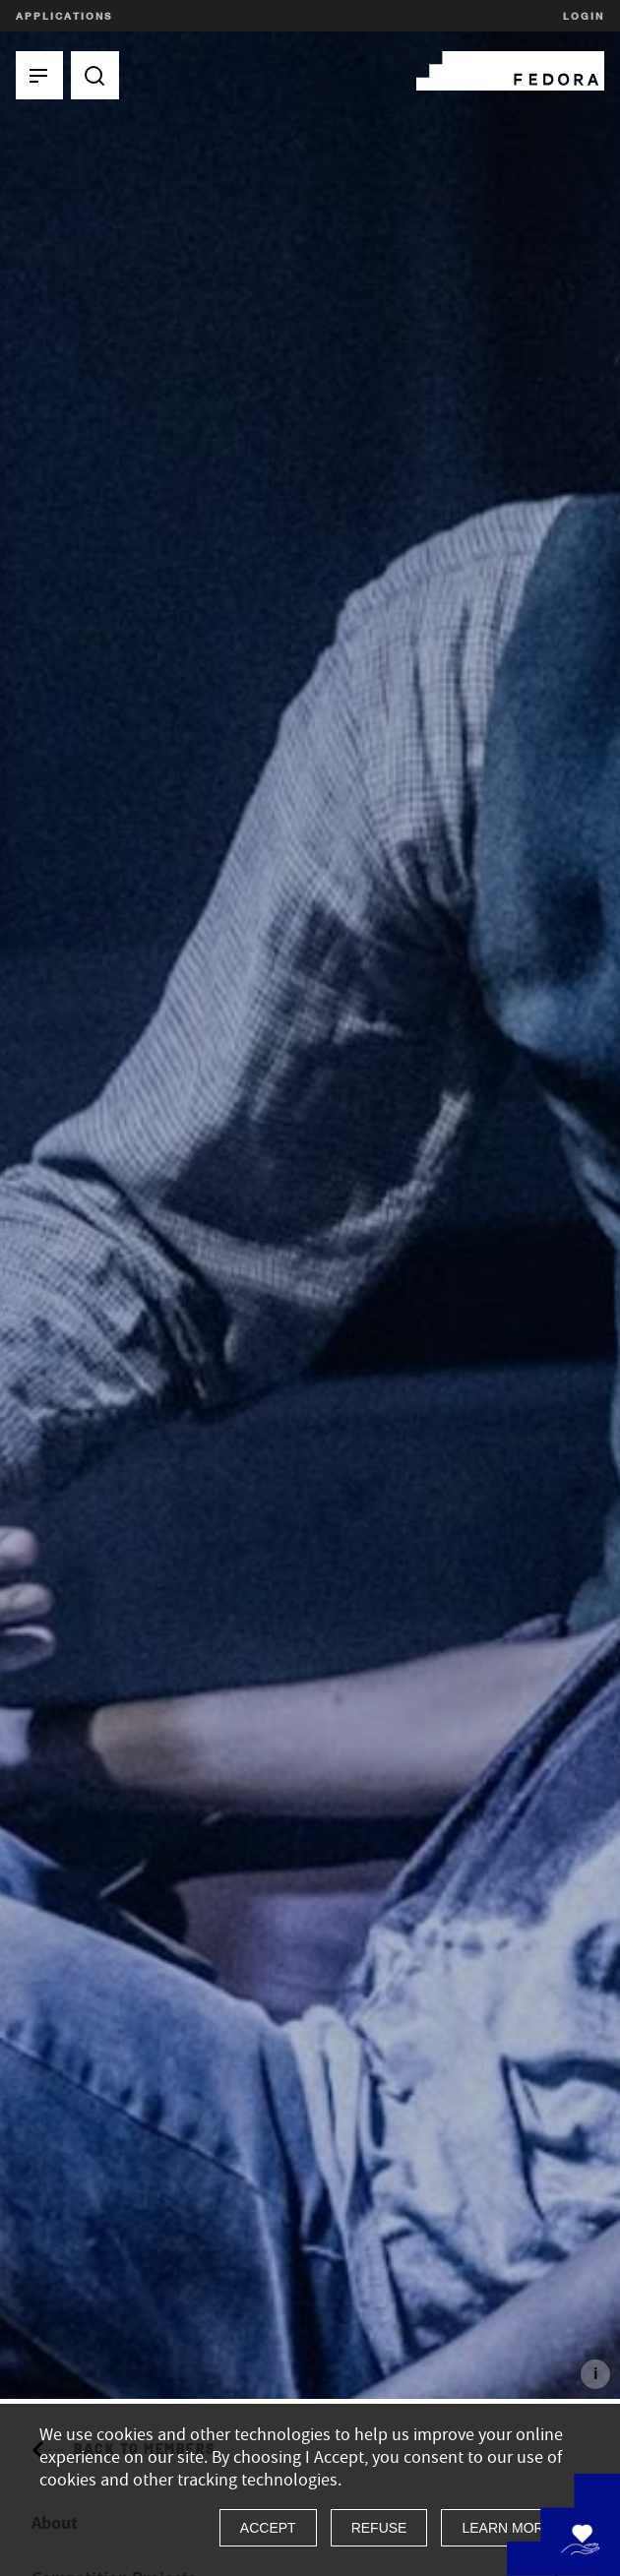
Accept (268, 2528)
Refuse (379, 2528)
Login (581, 16)
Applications (64, 16)
